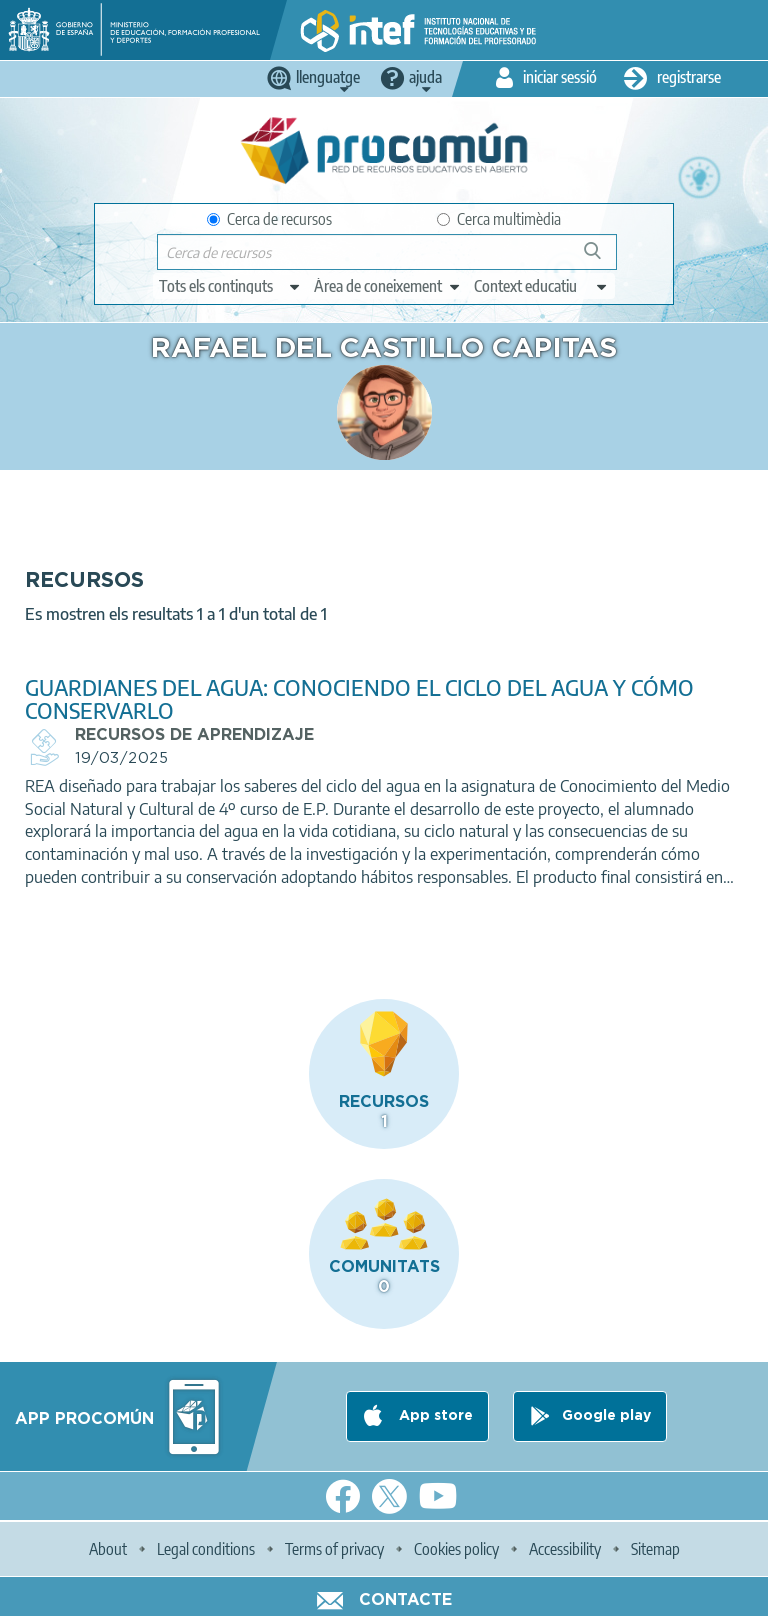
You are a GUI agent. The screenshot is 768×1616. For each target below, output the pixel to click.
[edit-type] (230, 286)
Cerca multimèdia (499, 219)
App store (434, 1416)
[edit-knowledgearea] (388, 286)
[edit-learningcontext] (541, 286)
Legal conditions (206, 1549)
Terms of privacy (334, 1549)
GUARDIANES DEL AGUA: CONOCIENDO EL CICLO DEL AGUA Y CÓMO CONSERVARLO (359, 699)
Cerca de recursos (269, 219)
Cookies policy (456, 1549)
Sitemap (655, 1549)
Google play (606, 1416)
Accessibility (565, 1549)
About (108, 1549)
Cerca (601, 258)
